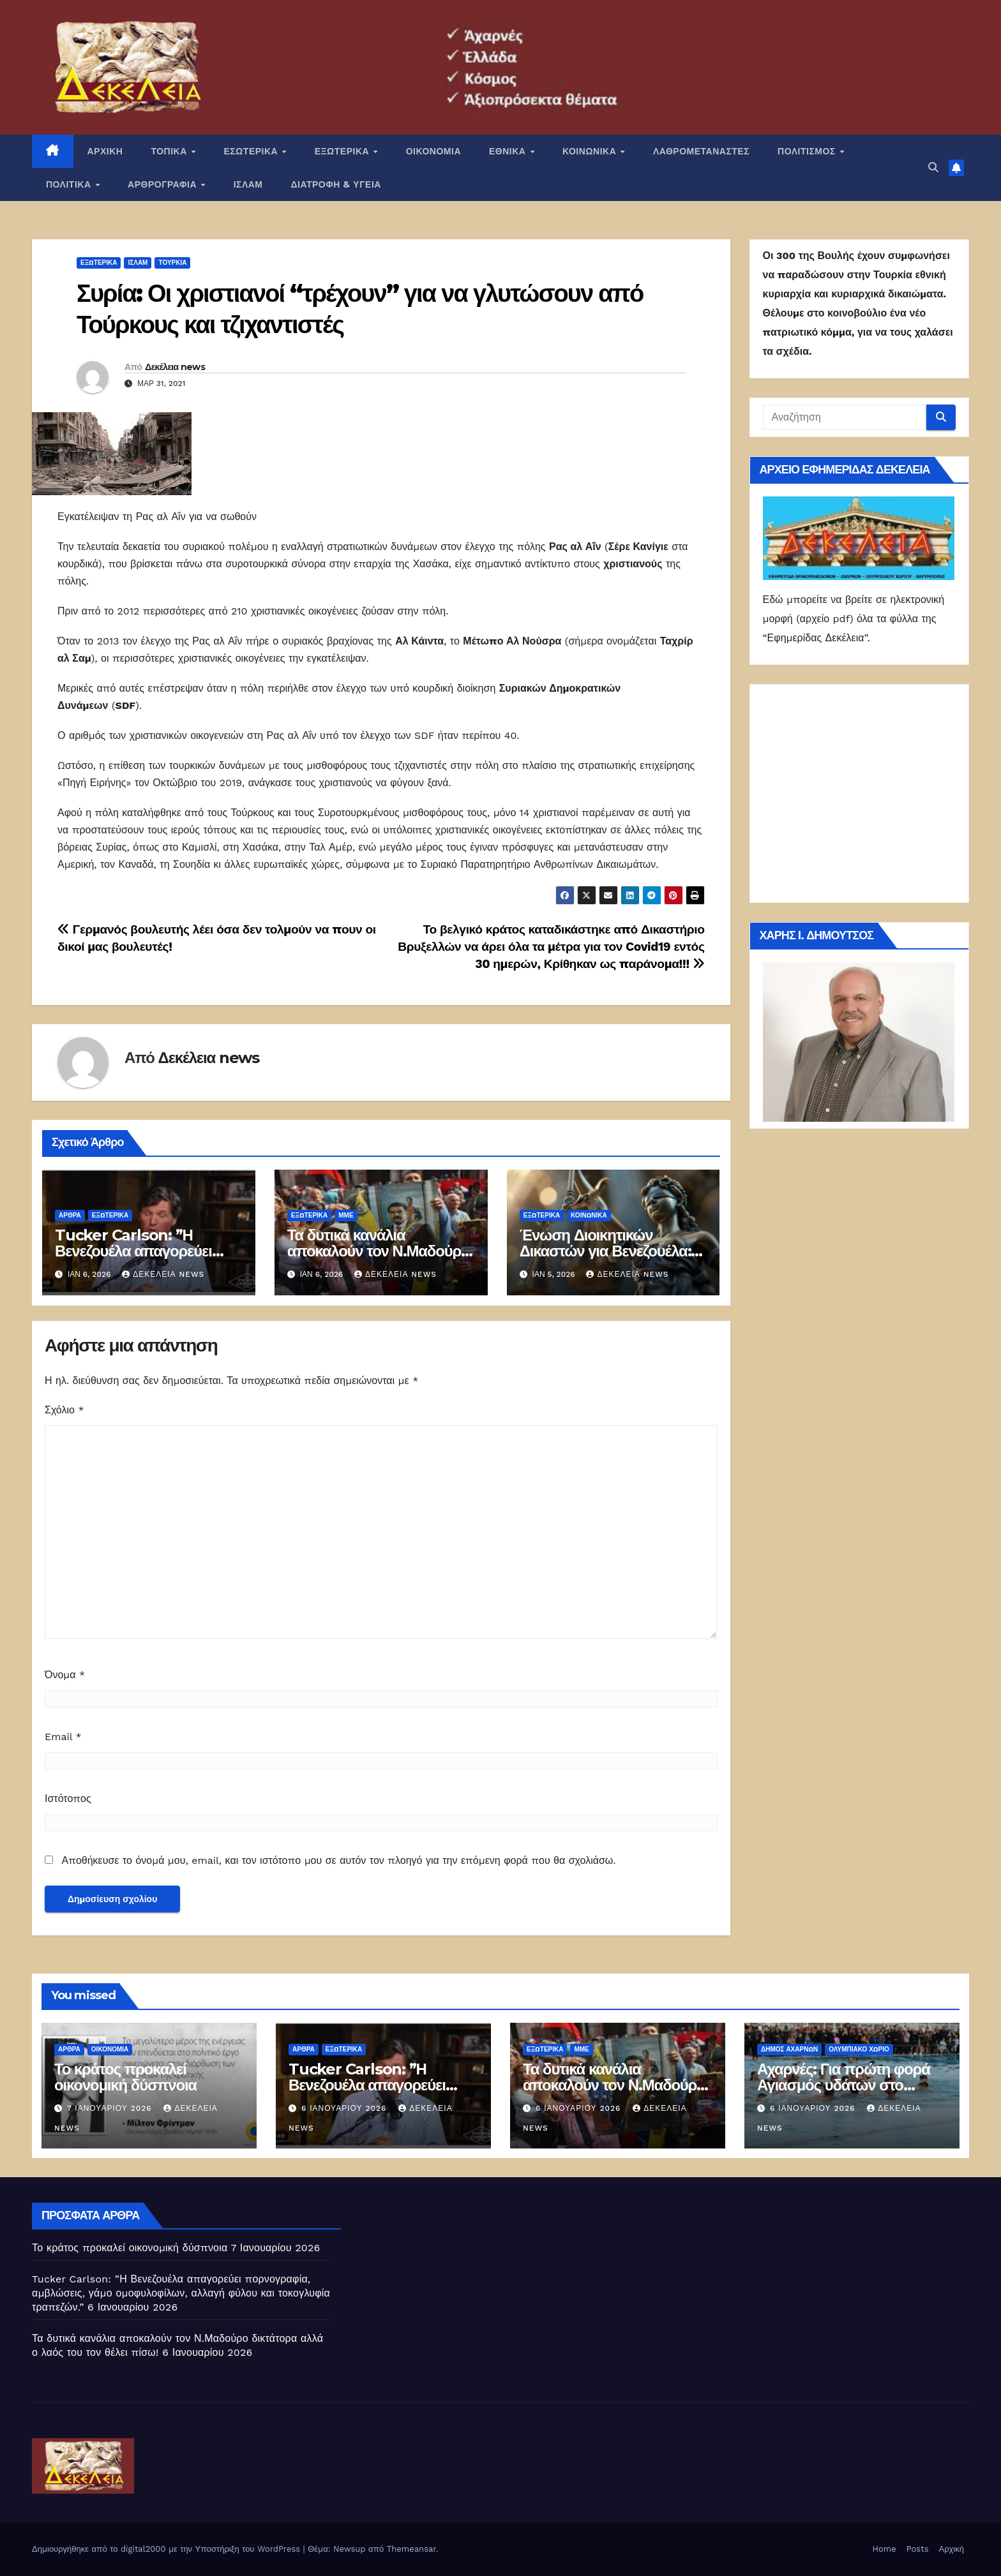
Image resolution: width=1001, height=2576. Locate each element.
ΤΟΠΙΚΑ (170, 151)
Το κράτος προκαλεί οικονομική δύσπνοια (125, 2077)
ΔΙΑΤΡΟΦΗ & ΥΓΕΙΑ (336, 184)
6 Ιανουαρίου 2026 (345, 2108)
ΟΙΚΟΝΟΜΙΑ (433, 151)
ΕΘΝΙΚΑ (509, 151)
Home (884, 2549)
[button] (933, 167)
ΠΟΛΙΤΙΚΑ (70, 184)
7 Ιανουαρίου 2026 (111, 2108)
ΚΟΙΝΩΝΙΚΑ (590, 151)
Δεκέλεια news (175, 367)
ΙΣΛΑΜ (248, 184)
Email (63, 1737)
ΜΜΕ (345, 1215)
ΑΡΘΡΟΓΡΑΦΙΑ (164, 184)
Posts (918, 2549)
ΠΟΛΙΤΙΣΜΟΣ (808, 151)
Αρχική (951, 2549)
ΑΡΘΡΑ (70, 1215)
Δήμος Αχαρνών (789, 2049)
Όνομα (65, 1675)
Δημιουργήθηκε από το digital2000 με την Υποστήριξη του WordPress (167, 2549)
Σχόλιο (64, 1410)
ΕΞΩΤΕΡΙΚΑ (343, 151)
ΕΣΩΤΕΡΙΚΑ (251, 151)
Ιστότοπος (68, 1798)
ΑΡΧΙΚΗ (105, 151)
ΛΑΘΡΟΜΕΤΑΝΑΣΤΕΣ (701, 151)
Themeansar (411, 2549)
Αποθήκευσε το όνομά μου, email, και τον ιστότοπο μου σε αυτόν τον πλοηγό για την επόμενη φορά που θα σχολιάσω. (338, 1860)
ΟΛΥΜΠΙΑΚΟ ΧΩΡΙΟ (859, 2049)
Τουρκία (172, 262)
